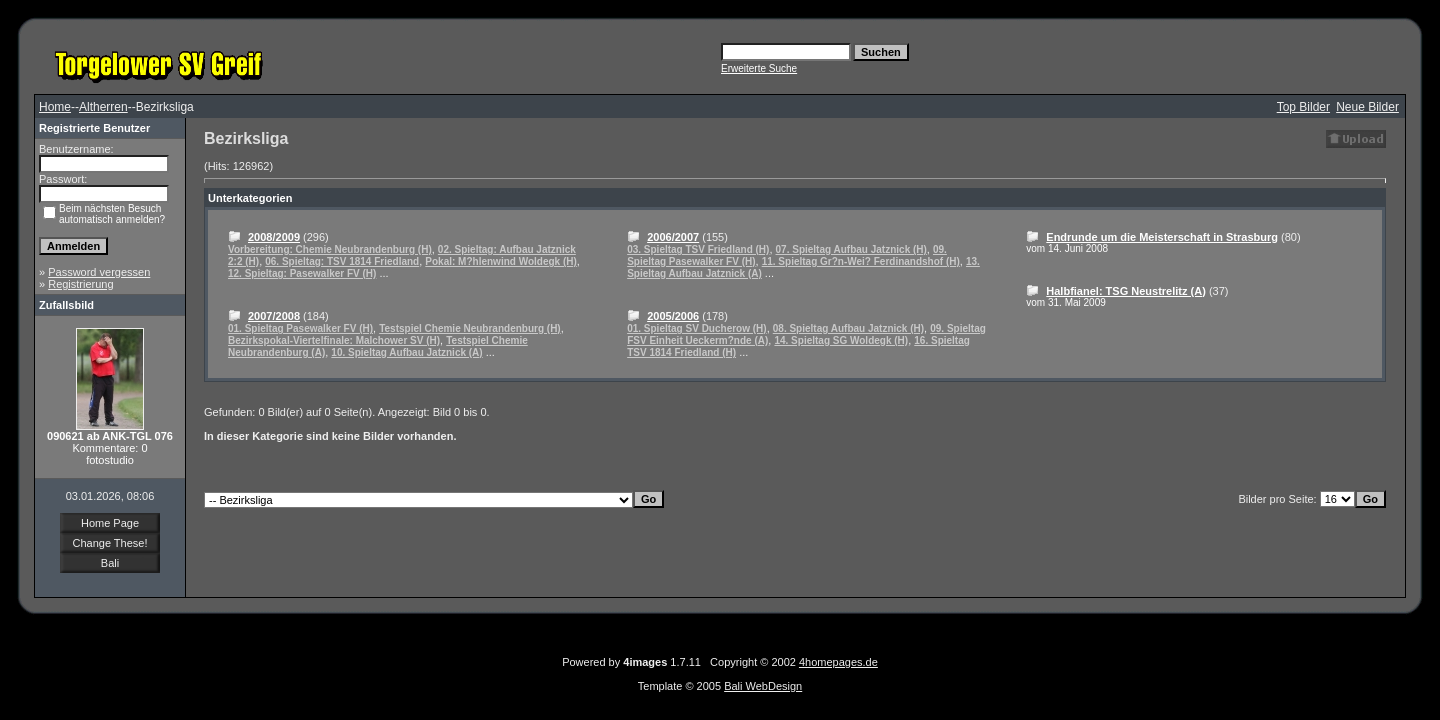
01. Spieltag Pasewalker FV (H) (300, 328)
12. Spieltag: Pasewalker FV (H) (302, 273)
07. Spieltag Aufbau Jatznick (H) (851, 249)
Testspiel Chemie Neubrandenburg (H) (470, 328)
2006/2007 (673, 237)
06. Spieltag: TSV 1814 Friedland (342, 261)
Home (55, 107)
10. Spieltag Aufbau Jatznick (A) (406, 352)
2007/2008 (274, 316)
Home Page (110, 523)
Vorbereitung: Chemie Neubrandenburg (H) (330, 249)
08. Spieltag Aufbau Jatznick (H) (848, 328)
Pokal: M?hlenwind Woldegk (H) (500, 261)
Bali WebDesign (763, 686)
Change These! (109, 543)
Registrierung (80, 284)
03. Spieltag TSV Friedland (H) (698, 249)
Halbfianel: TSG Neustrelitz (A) (1126, 291)
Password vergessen (99, 272)
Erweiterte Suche (759, 68)
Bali (110, 563)
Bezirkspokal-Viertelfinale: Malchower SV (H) (334, 340)
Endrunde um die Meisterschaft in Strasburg (1162, 237)
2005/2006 (673, 316)
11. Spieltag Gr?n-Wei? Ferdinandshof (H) (861, 261)
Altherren (103, 107)
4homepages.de (838, 662)
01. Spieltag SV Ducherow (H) (696, 328)
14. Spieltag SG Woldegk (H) (841, 340)
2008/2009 (274, 237)
